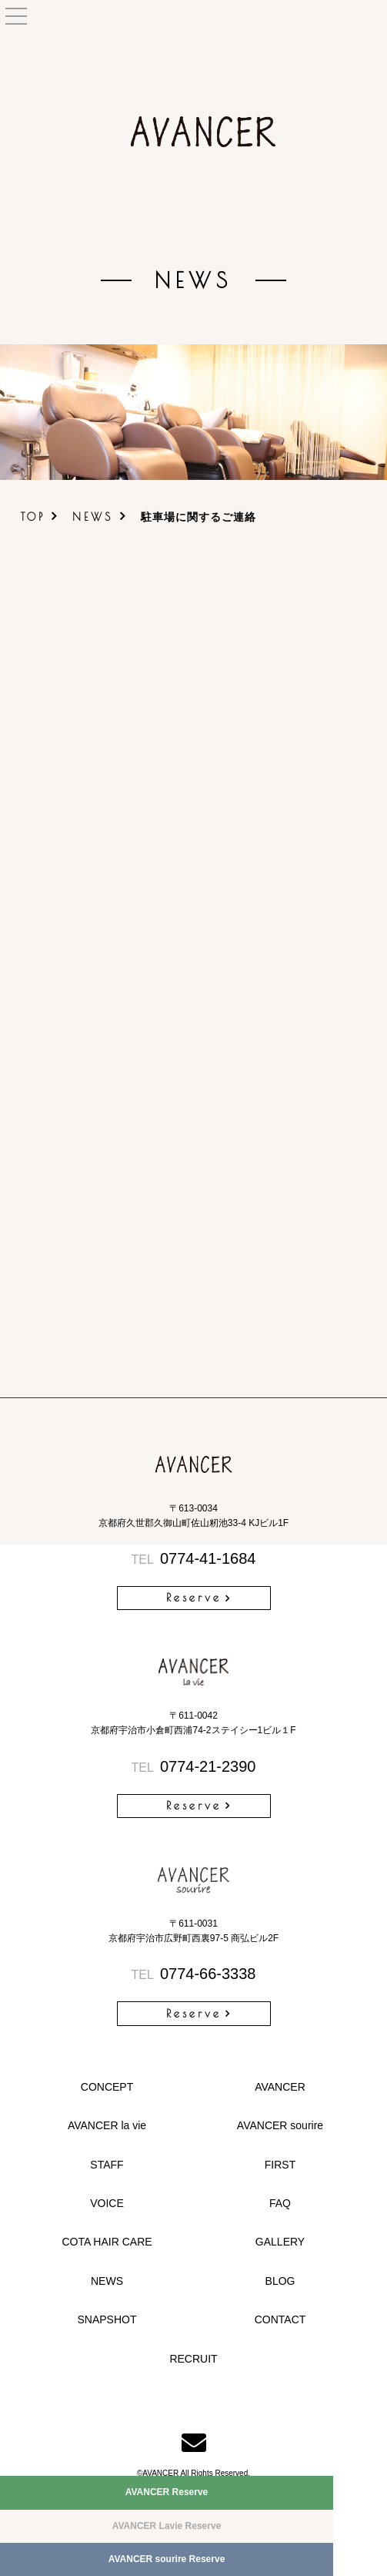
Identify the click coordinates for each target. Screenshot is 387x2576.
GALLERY (280, 2242)
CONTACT (280, 2319)
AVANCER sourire (280, 2125)
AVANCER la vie (107, 2125)
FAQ (280, 2203)
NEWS (92, 517)
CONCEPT (107, 2087)
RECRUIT (193, 2359)
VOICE (107, 2203)
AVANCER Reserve (167, 2492)
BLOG (280, 2281)
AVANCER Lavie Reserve (167, 2526)
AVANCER (280, 2087)
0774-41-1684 (194, 1558)
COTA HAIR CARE (107, 2242)
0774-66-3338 (194, 1973)
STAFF (106, 2164)
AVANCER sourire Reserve (166, 2559)
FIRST (280, 2164)
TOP (33, 517)
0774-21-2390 (194, 1766)
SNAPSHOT (106, 2319)
